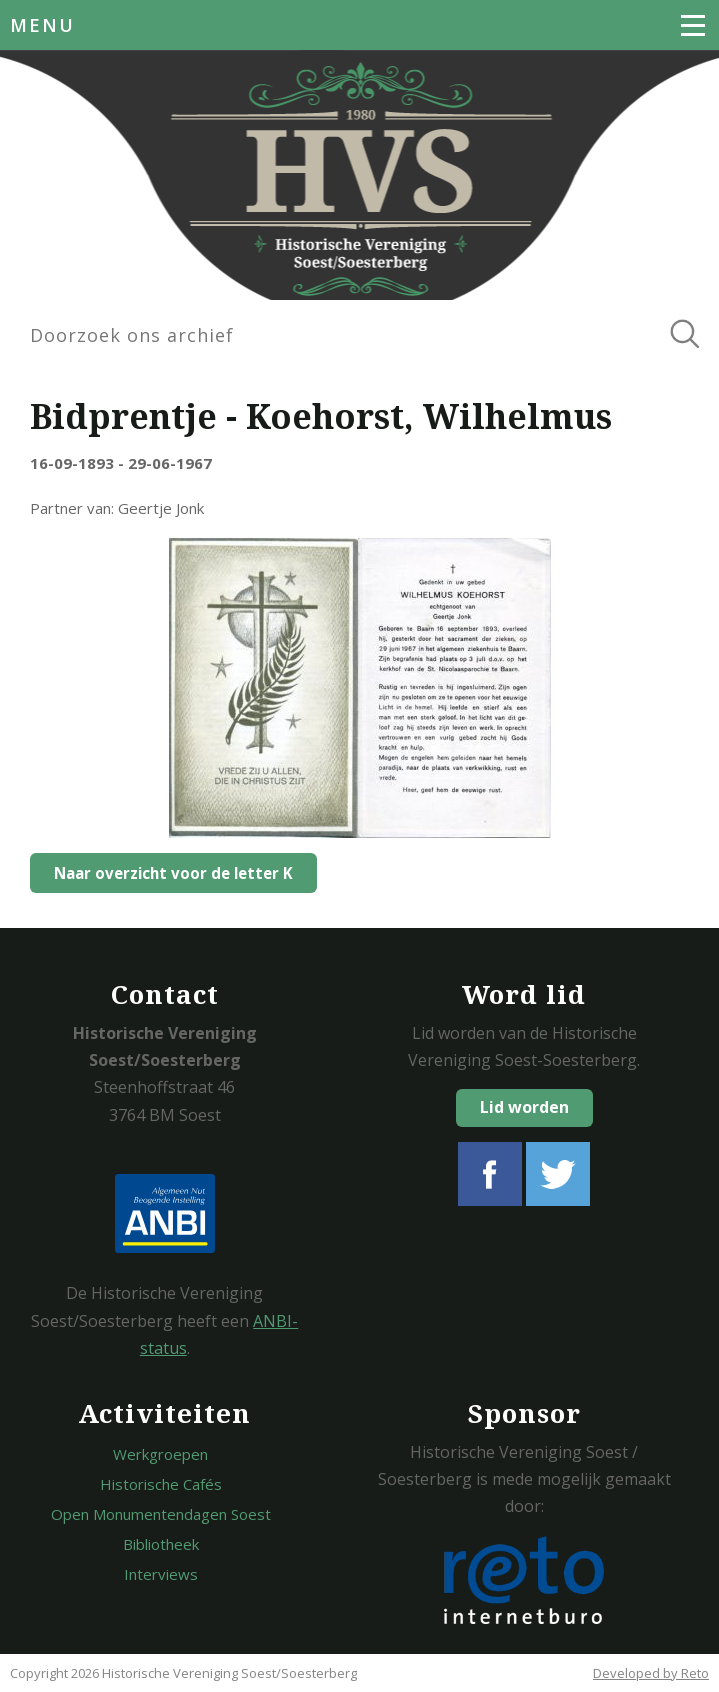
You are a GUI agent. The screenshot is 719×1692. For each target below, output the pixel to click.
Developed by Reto (651, 1673)
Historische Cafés (161, 1484)
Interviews (161, 1574)
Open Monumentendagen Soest (161, 1514)
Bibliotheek (161, 1544)
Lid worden (524, 1107)
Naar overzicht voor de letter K (173, 873)
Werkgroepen (160, 1454)
